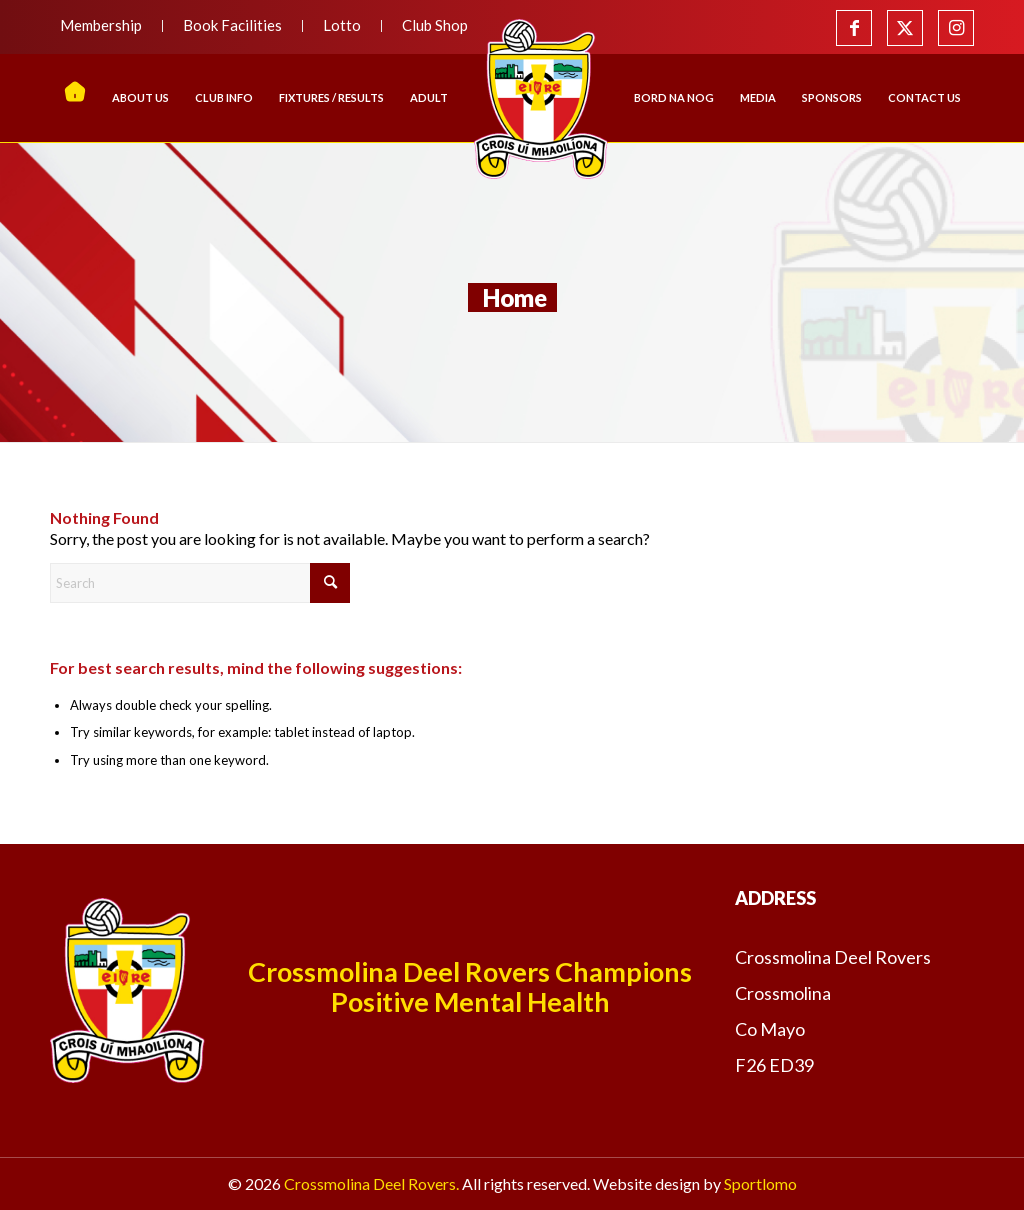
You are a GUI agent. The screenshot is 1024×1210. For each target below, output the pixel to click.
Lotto (342, 25)
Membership (101, 25)
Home (515, 297)
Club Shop (435, 25)
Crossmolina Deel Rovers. (371, 1183)
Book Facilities (232, 25)
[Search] (200, 583)
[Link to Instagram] (956, 28)
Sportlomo (760, 1183)
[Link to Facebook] (854, 28)
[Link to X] (905, 28)
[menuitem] (106, 26)
